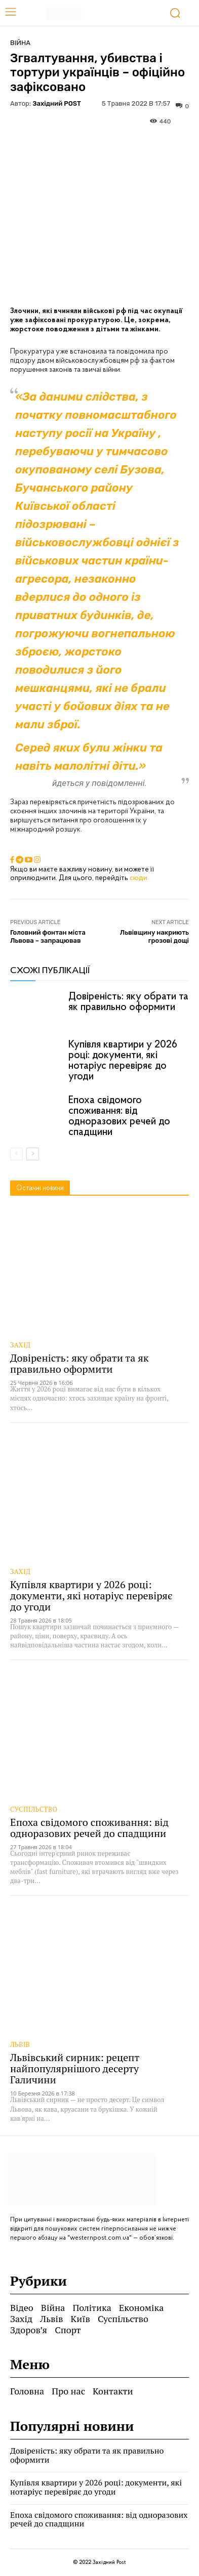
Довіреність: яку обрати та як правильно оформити (128, 1002)
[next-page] (32, 1154)
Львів (20, 2044)
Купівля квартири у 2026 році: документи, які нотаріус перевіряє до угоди (122, 1060)
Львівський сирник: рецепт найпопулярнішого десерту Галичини (74, 2068)
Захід (20, 1345)
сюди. (139, 878)
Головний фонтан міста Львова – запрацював (48, 936)
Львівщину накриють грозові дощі (154, 936)
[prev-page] (16, 1154)
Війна (20, 42)
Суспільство (34, 1809)
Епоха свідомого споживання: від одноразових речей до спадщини (119, 1116)
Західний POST (56, 103)
